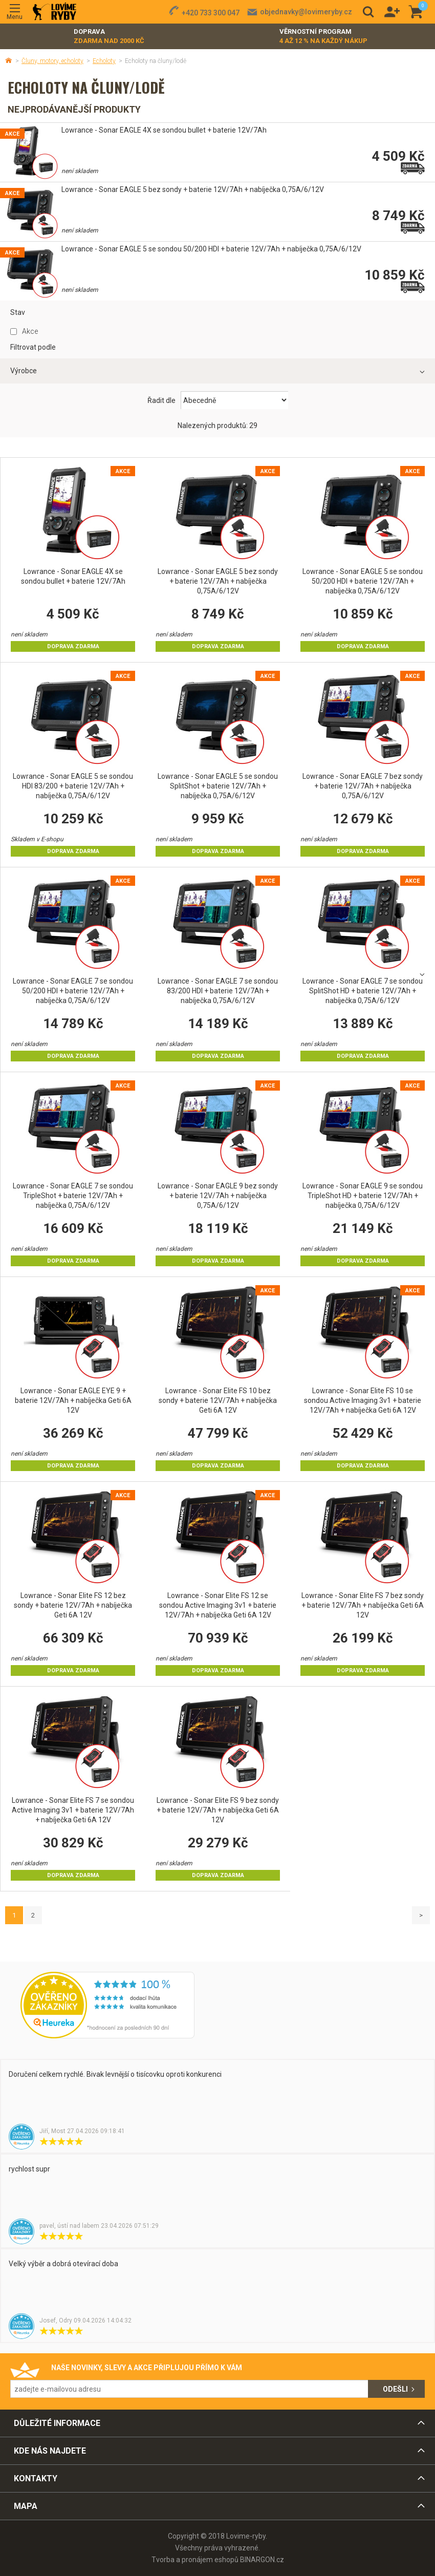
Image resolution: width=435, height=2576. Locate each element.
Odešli (395, 2389)
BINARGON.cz (262, 2560)
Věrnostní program (323, 37)
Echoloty (104, 61)
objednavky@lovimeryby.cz (306, 12)
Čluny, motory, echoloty (52, 61)
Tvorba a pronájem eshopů (194, 2560)
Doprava (109, 37)
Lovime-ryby (54, 12)
